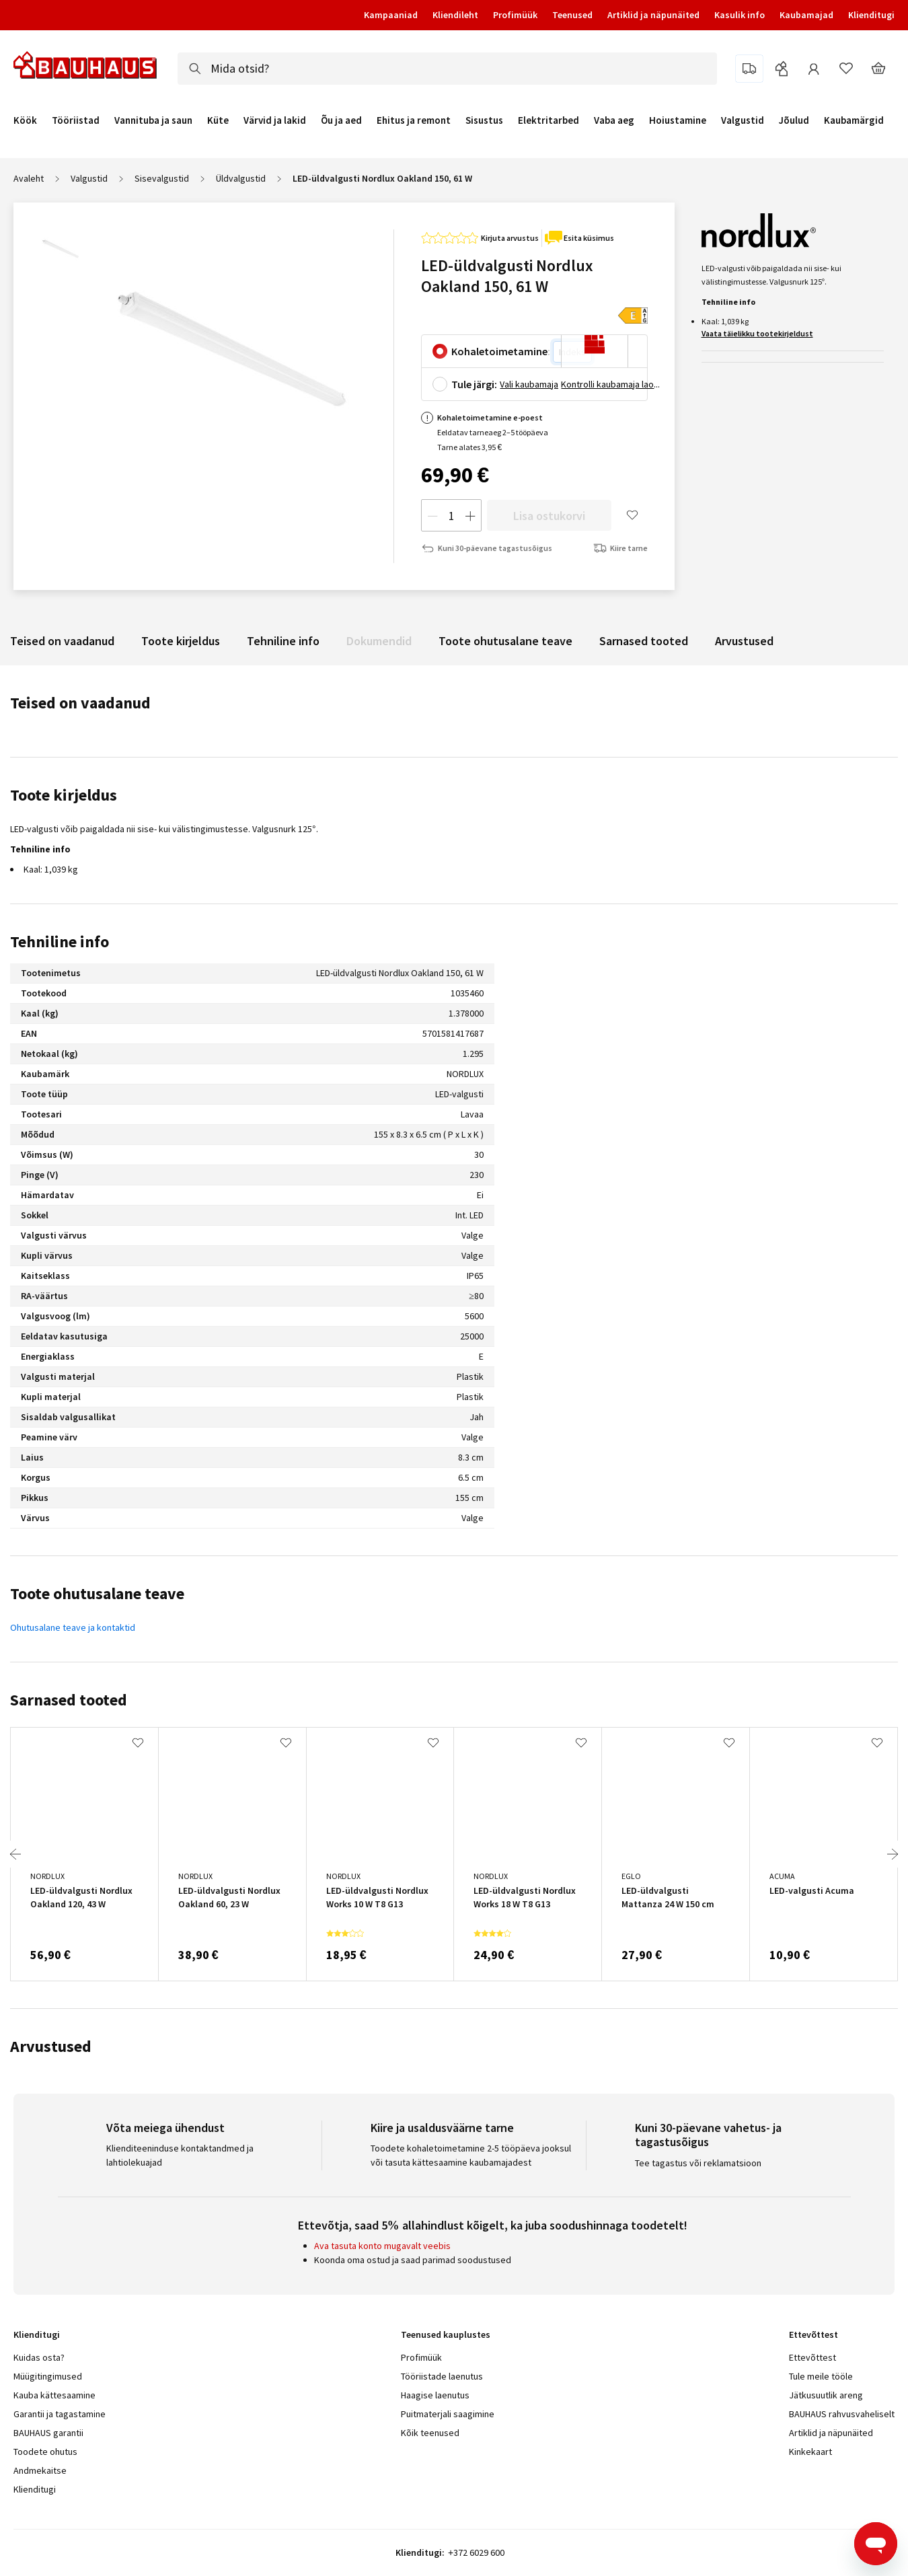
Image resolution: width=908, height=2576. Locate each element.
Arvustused (744, 641)
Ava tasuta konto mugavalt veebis (382, 2246)
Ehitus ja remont (414, 120)
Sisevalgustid (162, 178)
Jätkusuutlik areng (826, 2395)
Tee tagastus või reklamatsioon (698, 2163)
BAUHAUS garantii (48, 2433)
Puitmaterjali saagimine (447, 2414)
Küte (218, 120)
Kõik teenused (430, 2433)
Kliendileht (455, 15)
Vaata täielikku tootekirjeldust (757, 333)
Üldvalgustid (241, 178)
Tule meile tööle (821, 2376)
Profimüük (515, 15)
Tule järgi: (474, 384)
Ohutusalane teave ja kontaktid (72, 1627)
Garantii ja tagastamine (59, 2414)
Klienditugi (871, 15)
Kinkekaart (810, 2451)
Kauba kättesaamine (54, 2395)
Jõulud (794, 120)
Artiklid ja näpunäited (653, 15)
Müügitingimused (47, 2376)
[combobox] (447, 68)
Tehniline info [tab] (59, 941)
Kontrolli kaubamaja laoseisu (611, 384)
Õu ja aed (341, 120)
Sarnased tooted (643, 641)
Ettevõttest (812, 2357)
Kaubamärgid (854, 120)
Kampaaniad (391, 15)
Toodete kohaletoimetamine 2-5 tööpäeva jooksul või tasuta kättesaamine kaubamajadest (471, 2155)
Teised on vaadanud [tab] (80, 702)
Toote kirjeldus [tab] (63, 794)
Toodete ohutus (45, 2451)
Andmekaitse (40, 2470)
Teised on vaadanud (62, 641)
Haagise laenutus (435, 2395)
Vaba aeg (614, 120)
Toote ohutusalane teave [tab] (97, 1593)
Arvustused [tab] (50, 2046)
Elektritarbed (548, 120)
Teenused (572, 15)
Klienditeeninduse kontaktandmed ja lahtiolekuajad (180, 2155)
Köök (25, 120)
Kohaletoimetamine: (500, 351)
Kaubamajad (806, 15)
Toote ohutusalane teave (505, 641)
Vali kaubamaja (529, 384)
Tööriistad (76, 120)
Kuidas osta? (39, 2357)
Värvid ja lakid (274, 120)
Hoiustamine (677, 120)
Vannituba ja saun (153, 120)
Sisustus (484, 120)
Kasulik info (739, 15)
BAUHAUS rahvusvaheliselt (842, 2414)
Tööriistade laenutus (442, 2376)
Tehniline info (283, 641)
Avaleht (28, 178)
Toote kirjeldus (180, 641)
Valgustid (742, 120)
